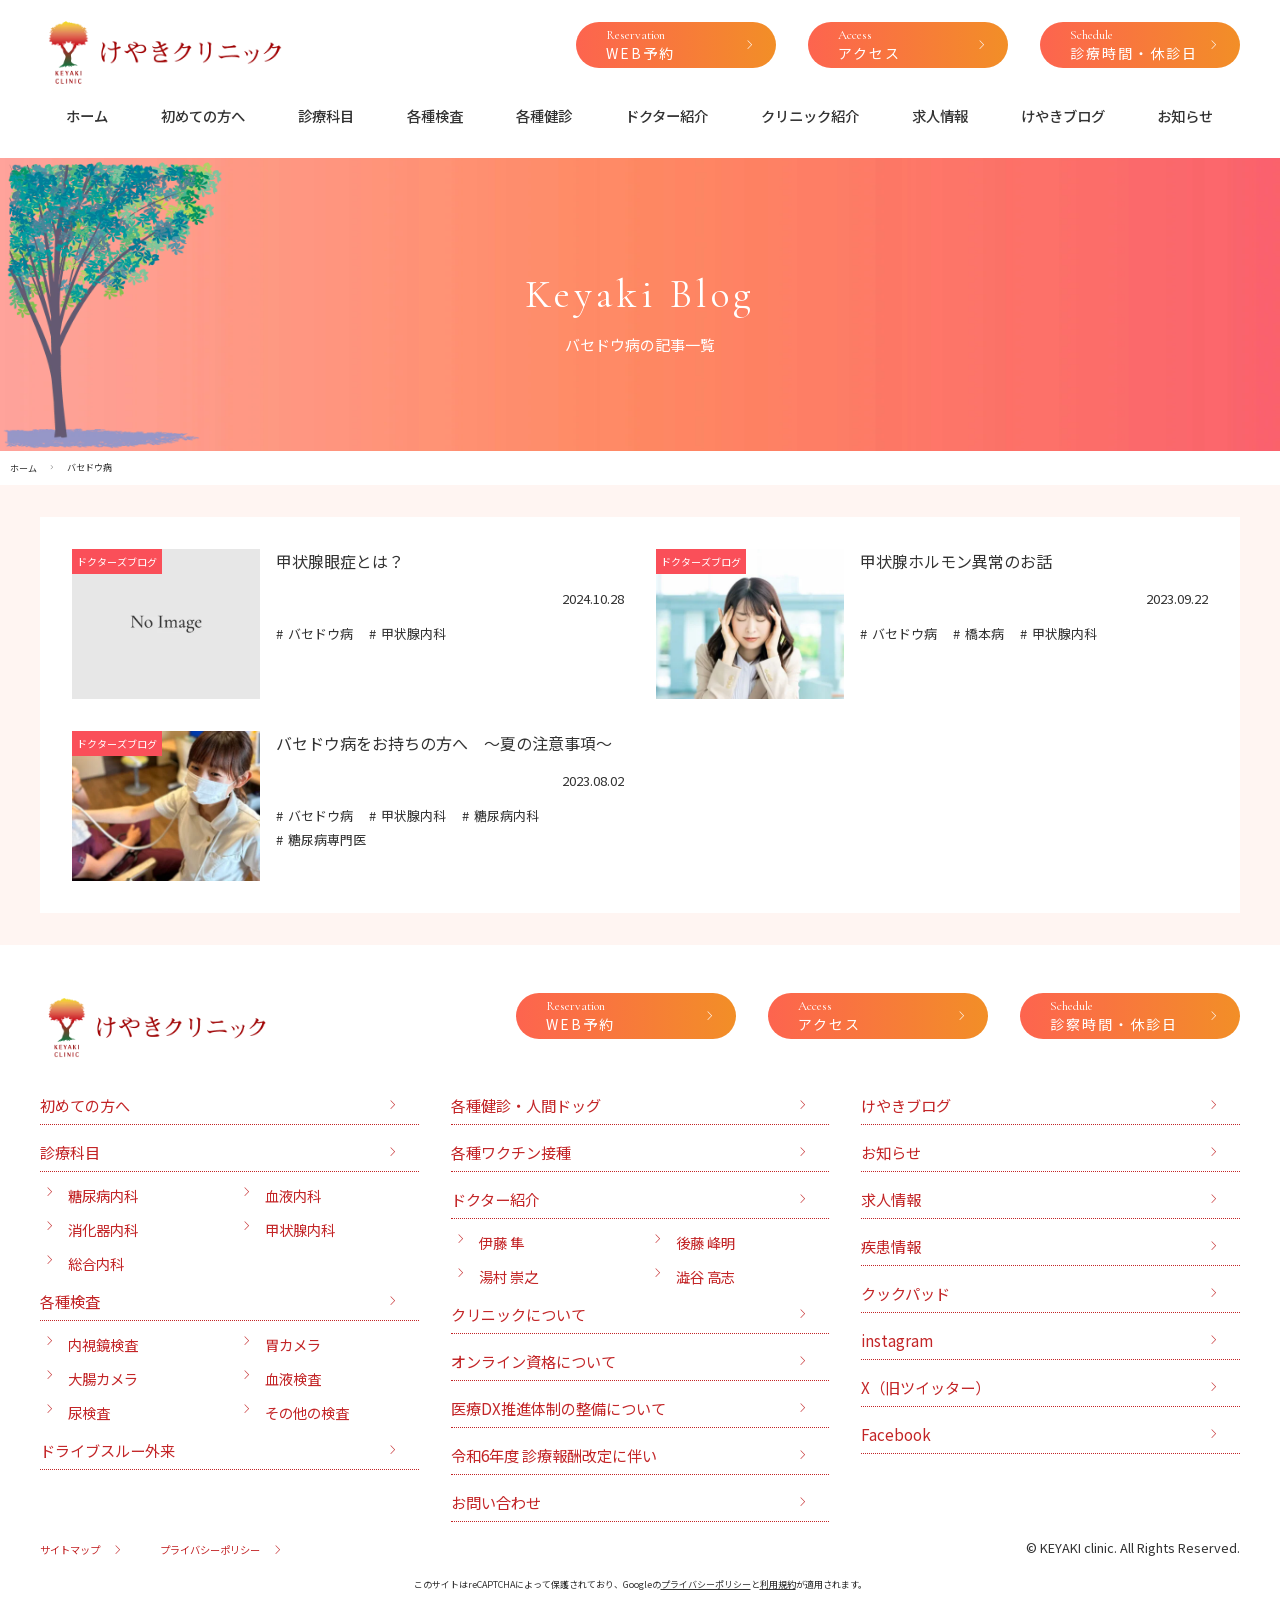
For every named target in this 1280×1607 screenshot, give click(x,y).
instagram (897, 1340)
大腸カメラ (103, 1378)
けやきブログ (1063, 115)
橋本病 (984, 633)
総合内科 (96, 1263)
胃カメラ (293, 1344)
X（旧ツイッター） (925, 1387)
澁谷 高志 (705, 1276)
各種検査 (435, 115)
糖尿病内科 (506, 815)
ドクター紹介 (666, 115)
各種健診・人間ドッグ (526, 1105)
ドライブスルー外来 (107, 1450)
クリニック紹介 (810, 115)
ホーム (87, 115)
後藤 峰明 (705, 1242)
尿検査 (89, 1412)
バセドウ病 (320, 633)
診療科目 (326, 115)
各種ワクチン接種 (511, 1152)
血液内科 (293, 1195)
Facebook (896, 1434)
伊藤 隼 (501, 1242)
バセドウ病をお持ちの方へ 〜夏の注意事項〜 (444, 743)
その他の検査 (307, 1412)
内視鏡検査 (103, 1344)
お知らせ (1185, 115)
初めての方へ (203, 115)
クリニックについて (518, 1314)
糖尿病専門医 (327, 839)
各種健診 (544, 115)
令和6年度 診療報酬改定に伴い (554, 1455)
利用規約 (778, 1584)
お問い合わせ (496, 1502)
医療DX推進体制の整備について (558, 1408)
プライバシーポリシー (210, 1549)
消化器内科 (103, 1229)
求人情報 (940, 115)
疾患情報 (891, 1246)
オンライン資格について (533, 1361)
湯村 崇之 (508, 1276)
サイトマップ (70, 1549)
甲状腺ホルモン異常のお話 (956, 561)
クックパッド (905, 1293)
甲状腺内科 (413, 633)
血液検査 (293, 1378)
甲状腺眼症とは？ (340, 561)
